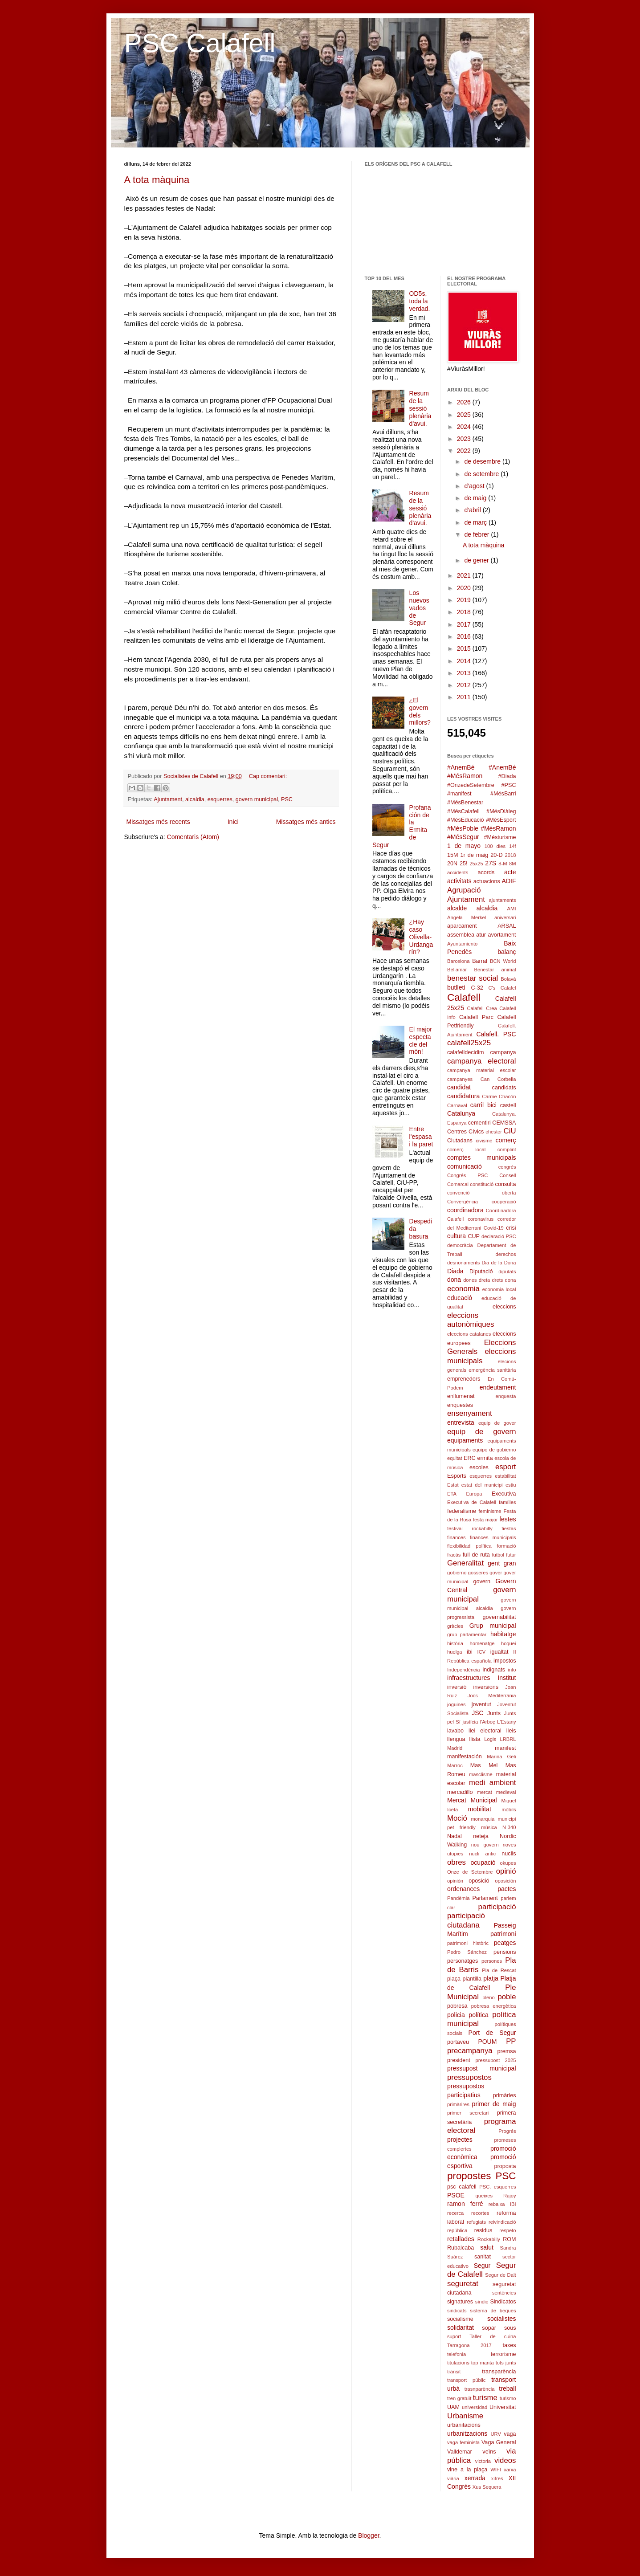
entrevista (460, 1422)
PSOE (456, 2195)
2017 (465, 624)
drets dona (504, 1280)
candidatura (463, 1096)
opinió (506, 1871)
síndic (481, 2301)
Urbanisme (465, 2416)
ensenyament (469, 1413)
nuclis (508, 1853)
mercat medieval (496, 1792)
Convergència (462, 1201)
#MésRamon (498, 828)
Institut (506, 1677)
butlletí (456, 987)
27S (490, 863)
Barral (479, 961)
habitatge (503, 1634)
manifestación (464, 1756)
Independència (463, 1669)
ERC (470, 1458)
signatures (460, 2302)
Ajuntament (168, 799)
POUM (487, 2041)
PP (511, 2041)
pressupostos (469, 2077)
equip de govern (481, 1431)
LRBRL (508, 1739)
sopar (489, 2328)
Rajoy (509, 2195)
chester (493, 1131)
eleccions (504, 1307)
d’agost (475, 485)
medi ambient (492, 1782)
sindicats (457, 2310)
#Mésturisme (500, 837)
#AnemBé (460, 767)
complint (506, 1149)
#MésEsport (501, 820)
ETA (452, 1493)
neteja (480, 1836)
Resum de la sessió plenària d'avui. (420, 408)
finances (456, 1537)
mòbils (508, 1809)
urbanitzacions (467, 2433)
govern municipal (257, 799)
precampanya (470, 2050)
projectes (460, 2139)
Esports (456, 1476)
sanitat (482, 2257)
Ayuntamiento (462, 943)
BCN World (503, 961)
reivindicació (502, 2222)
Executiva (504, 1494)
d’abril (473, 510)
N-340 (509, 1827)
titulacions (458, 2362)
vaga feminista (463, 2442)
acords (486, 872)
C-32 (477, 988)
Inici (233, 821)
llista (474, 1739)
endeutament (498, 1387)
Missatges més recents (158, 821)
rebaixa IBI (502, 2204)
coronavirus (480, 1219)
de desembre (483, 461)
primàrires (458, 2104)
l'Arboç (487, 1721)
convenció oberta (481, 1192)
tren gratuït (459, 2398)
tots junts (506, 2362)
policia (456, 2014)
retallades (460, 2238)
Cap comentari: (268, 776)
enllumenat (461, 1396)
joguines (456, 1704)
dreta (484, 1280)
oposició (479, 1881)
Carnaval (457, 1105)
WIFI (495, 2469)
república (457, 2230)
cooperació (504, 1201)
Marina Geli (501, 1756)
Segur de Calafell (481, 2270)
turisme (485, 2397)
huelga (454, 1652)
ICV (481, 1652)
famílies (507, 1502)
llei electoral (485, 1731)
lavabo (455, 1731)
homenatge (482, 1643)
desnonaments (463, 1262)
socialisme (460, 2319)
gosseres (478, 1572)
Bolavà (508, 979)
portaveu (458, 2042)
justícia (470, 1721)
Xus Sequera (487, 2487)
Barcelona (458, 961)
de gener (477, 560)
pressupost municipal (481, 2068)
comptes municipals (481, 1157)
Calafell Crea (482, 1008)
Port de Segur (492, 2032)
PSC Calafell (200, 43)
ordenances (463, 1888)
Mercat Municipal (472, 1800)
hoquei (508, 1643)
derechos (505, 1254)
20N (452, 863)
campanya (503, 1052)
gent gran (502, 1563)
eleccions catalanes (469, 1334)
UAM (453, 2407)
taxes (509, 2345)
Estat (453, 1485)
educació (459, 1297)
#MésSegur (463, 836)
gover (495, 1572)
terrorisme (503, 2354)
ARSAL (506, 926)
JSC (477, 1712)
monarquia (482, 1819)
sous (510, 2328)
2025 (465, 414)
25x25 (476, 863)
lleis (511, 1731)
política (478, 2014)
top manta (482, 2362)
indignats (494, 1670)
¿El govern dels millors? (420, 711)
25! (464, 863)
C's (492, 987)
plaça (454, 1979)
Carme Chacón (499, 1096)
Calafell (464, 997)
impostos (504, 1661)
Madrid (454, 1748)
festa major (485, 1519)
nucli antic (482, 1853)
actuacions (486, 881)
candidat (459, 1087)
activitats (459, 880)
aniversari (505, 917)
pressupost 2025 (496, 2060)
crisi (511, 1228)
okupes (508, 1863)
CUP (474, 1236)
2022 (465, 450)
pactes (506, 1888)
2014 (465, 660)
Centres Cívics (465, 1132)
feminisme (490, 1511)
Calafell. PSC (496, 1034)
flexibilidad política (469, 1546)
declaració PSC (498, 1236)
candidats (504, 1087)
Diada (455, 1271)
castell (508, 1105)
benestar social (472, 978)
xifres (497, 2478)
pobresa (457, 2006)
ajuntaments (502, 900)
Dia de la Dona (499, 1262)
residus (483, 2230)
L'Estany (506, 1721)
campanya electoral (481, 1061)
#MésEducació (465, 820)
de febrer (477, 534)
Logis (490, 1739)
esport (505, 1467)
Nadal (454, 1836)
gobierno (457, 1572)
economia (463, 1288)
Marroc (455, 1765)
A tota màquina (157, 179)
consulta (505, 1184)
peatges (505, 1942)
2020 (465, 587)
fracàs (454, 1554)
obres (456, 1862)
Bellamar (457, 969)
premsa (506, 2051)
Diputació (481, 1271)
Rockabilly (488, 2239)
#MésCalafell (463, 811)
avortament (502, 935)
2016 (465, 636)
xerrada (475, 2478)
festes (507, 1519)
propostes (469, 2175)
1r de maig (475, 855)
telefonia (456, 2354)
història (455, 1643)
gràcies (455, 1626)
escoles (479, 1467)
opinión (455, 1880)
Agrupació (464, 890)
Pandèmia (458, 1898)
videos (505, 2460)
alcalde (457, 908)
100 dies (495, 846)
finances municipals (493, 1537)
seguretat (462, 2283)
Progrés (507, 2131)
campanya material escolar (481, 1070)
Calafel (508, 987)
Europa (474, 1493)
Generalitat (465, 1563)
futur (511, 1554)
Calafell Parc (476, 1017)
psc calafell (462, 2187)
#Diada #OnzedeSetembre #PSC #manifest (481, 785)
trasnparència (480, 2389)
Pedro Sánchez (467, 1952)
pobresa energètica (493, 2006)
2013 (465, 673)
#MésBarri (503, 794)
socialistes (501, 2318)
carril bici (483, 1105)
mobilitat (479, 1809)
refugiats (476, 2222)
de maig (476, 497)
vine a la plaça (467, 2469)
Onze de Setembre (470, 1872)
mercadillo (460, 1792)
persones (491, 1961)
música (489, 1827)
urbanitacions (464, 2425)
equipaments (465, 1440)
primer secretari (468, 2112)
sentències (504, 2292)
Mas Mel (483, 1765)
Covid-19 (494, 1228)
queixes (484, 2195)
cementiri (479, 1123)
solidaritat (460, 2327)
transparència (499, 2371)
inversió (456, 1687)
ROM (509, 2239)
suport (454, 2336)
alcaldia (194, 799)
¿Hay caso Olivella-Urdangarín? (421, 936)
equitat (454, 1458)
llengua (456, 1739)
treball (507, 2388)
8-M (502, 863)
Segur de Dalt (500, 2275)
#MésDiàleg (501, 811)
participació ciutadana (466, 1920)
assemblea (460, 935)
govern (481, 1581)
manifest (505, 1748)
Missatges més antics (306, 821)
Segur (482, 2265)
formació (506, 1546)
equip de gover (497, 1423)
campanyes (460, 1079)
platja (490, 1978)
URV (495, 2434)
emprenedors (463, 1379)
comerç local (466, 1149)
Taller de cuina (492, 2336)
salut (486, 2247)
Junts (494, 1713)
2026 (465, 402)
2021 (465, 575)
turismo (508, 2398)
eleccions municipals (481, 1356)
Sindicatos (503, 2302)
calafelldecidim (465, 1052)
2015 (465, 648)
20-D (496, 855)
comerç (506, 1140)
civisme (484, 1140)
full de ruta (476, 1555)
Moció (457, 1818)
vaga (510, 2434)
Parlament (484, 1898)
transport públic (466, 2380)
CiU (510, 1131)
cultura (456, 1235)
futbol (498, 1554)
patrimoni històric (468, 1943)
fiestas (508, 1528)
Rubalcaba (460, 2248)
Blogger (368, 2535)
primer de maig (494, 2103)
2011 (465, 697)
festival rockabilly (470, 1528)
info (512, 1669)
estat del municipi (482, 1485)
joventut (481, 1704)
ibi (470, 1652)
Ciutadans (460, 1140)
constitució (481, 1184)
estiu (510, 1485)
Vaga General (498, 2442)
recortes (480, 2213)
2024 (465, 426)
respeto (507, 2230)
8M (512, 863)
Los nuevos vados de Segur (419, 607)
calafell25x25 (469, 1043)
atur (481, 935)
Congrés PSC (467, 1175)
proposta (505, 2166)
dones (470, 1280)
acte (510, 872)
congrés (507, 1167)
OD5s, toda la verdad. (419, 301)
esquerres (220, 799)
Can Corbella (498, 1079)
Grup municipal (492, 1625)
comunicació (464, 1166)
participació (497, 1907)
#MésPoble (462, 828)
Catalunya (461, 1113)
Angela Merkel (466, 917)
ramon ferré (465, 2203)
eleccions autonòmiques (470, 1320)
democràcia (460, 1245)
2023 (465, 438)
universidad (474, 2407)
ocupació (483, 1862)
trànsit (454, 2371)
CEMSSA (504, 1123)
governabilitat (499, 1617)
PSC (287, 799)
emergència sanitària (492, 1370)
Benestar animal (495, 969)
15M (452, 855)
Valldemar (459, 2452)
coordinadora (465, 1210)
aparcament (462, 926)
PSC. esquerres (497, 2186)
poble (506, 1997)
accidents (457, 872)
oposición (505, 1880)
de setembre (482, 473)
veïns (489, 2452)
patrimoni (503, 1933)
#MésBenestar (465, 802)
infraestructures (468, 1677)
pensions (504, 1952)
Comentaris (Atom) (193, 836)
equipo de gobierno (494, 1449)
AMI (511, 908)
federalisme (461, 1511)
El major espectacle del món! (420, 1040)
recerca (455, 2213)
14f (512, 846)
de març (476, 522)
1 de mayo (464, 845)
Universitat (502, 2407)
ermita (485, 1458)
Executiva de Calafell (471, 1502)
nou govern (485, 1844)
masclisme (481, 1774)
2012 (465, 685)
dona (454, 1279)
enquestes (460, 1405)
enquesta (505, 1396)
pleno (488, 1997)
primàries (504, 2095)
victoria (483, 2461)
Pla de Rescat (499, 1970)
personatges (462, 1961)
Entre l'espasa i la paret (421, 1136)
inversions (485, 1687)
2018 (465, 611)
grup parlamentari (467, 1634)
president (458, 2060)
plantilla (471, 1979)
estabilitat (505, 1476)
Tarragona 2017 (469, 2345)
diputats (507, 1271)
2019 (465, 599)
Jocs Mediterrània (492, 1695)
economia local (499, 1289)
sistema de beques (493, 2310)
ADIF (509, 880)
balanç (506, 951)
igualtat (499, 1652)
